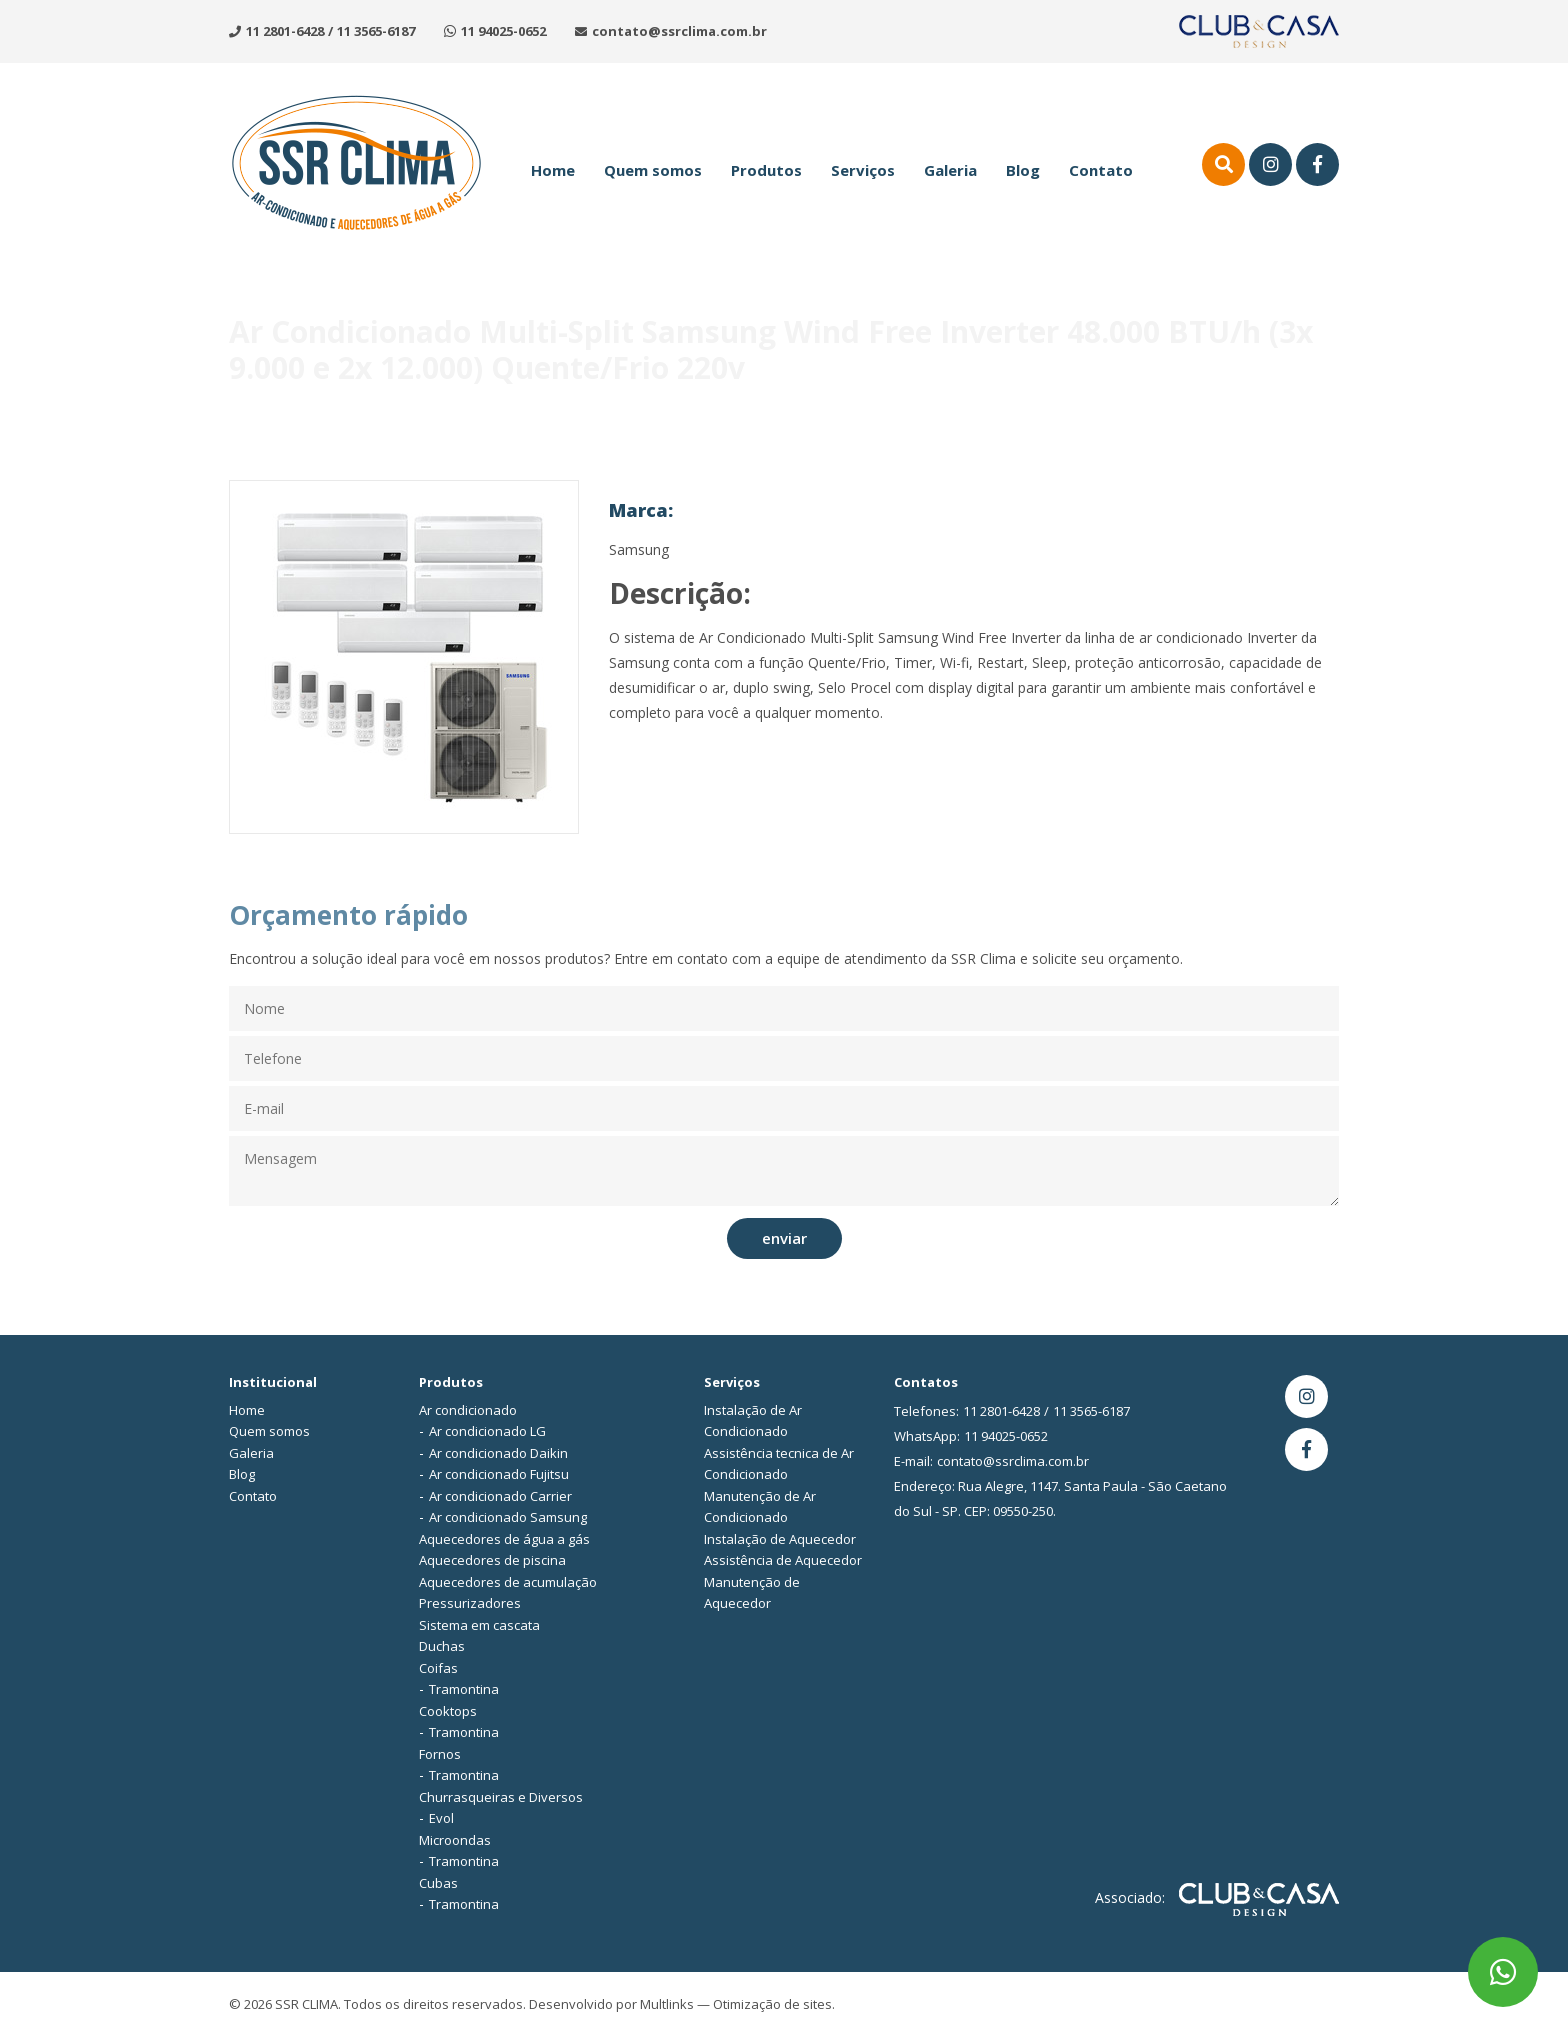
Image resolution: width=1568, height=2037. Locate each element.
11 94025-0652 (503, 31)
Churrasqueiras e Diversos (501, 1797)
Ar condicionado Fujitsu (499, 1474)
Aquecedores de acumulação (508, 1582)
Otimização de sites (772, 2004)
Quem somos (653, 170)
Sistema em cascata (479, 1625)
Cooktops (448, 1711)
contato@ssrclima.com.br (679, 31)
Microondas (455, 1840)
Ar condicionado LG (487, 1431)
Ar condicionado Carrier (500, 1496)
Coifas (438, 1668)
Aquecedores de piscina (492, 1560)
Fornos (440, 1754)
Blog (1023, 170)
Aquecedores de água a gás (504, 1539)
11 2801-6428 (285, 31)
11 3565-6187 (376, 31)
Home (553, 170)
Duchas (442, 1646)
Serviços (863, 170)
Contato (1101, 170)
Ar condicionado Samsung (508, 1517)
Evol (441, 1818)
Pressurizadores (470, 1603)
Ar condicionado (468, 1410)
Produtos (766, 170)
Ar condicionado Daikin (498, 1453)
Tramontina (464, 1689)
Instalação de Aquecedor (780, 1539)
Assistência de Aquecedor (783, 1560)
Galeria (950, 170)
